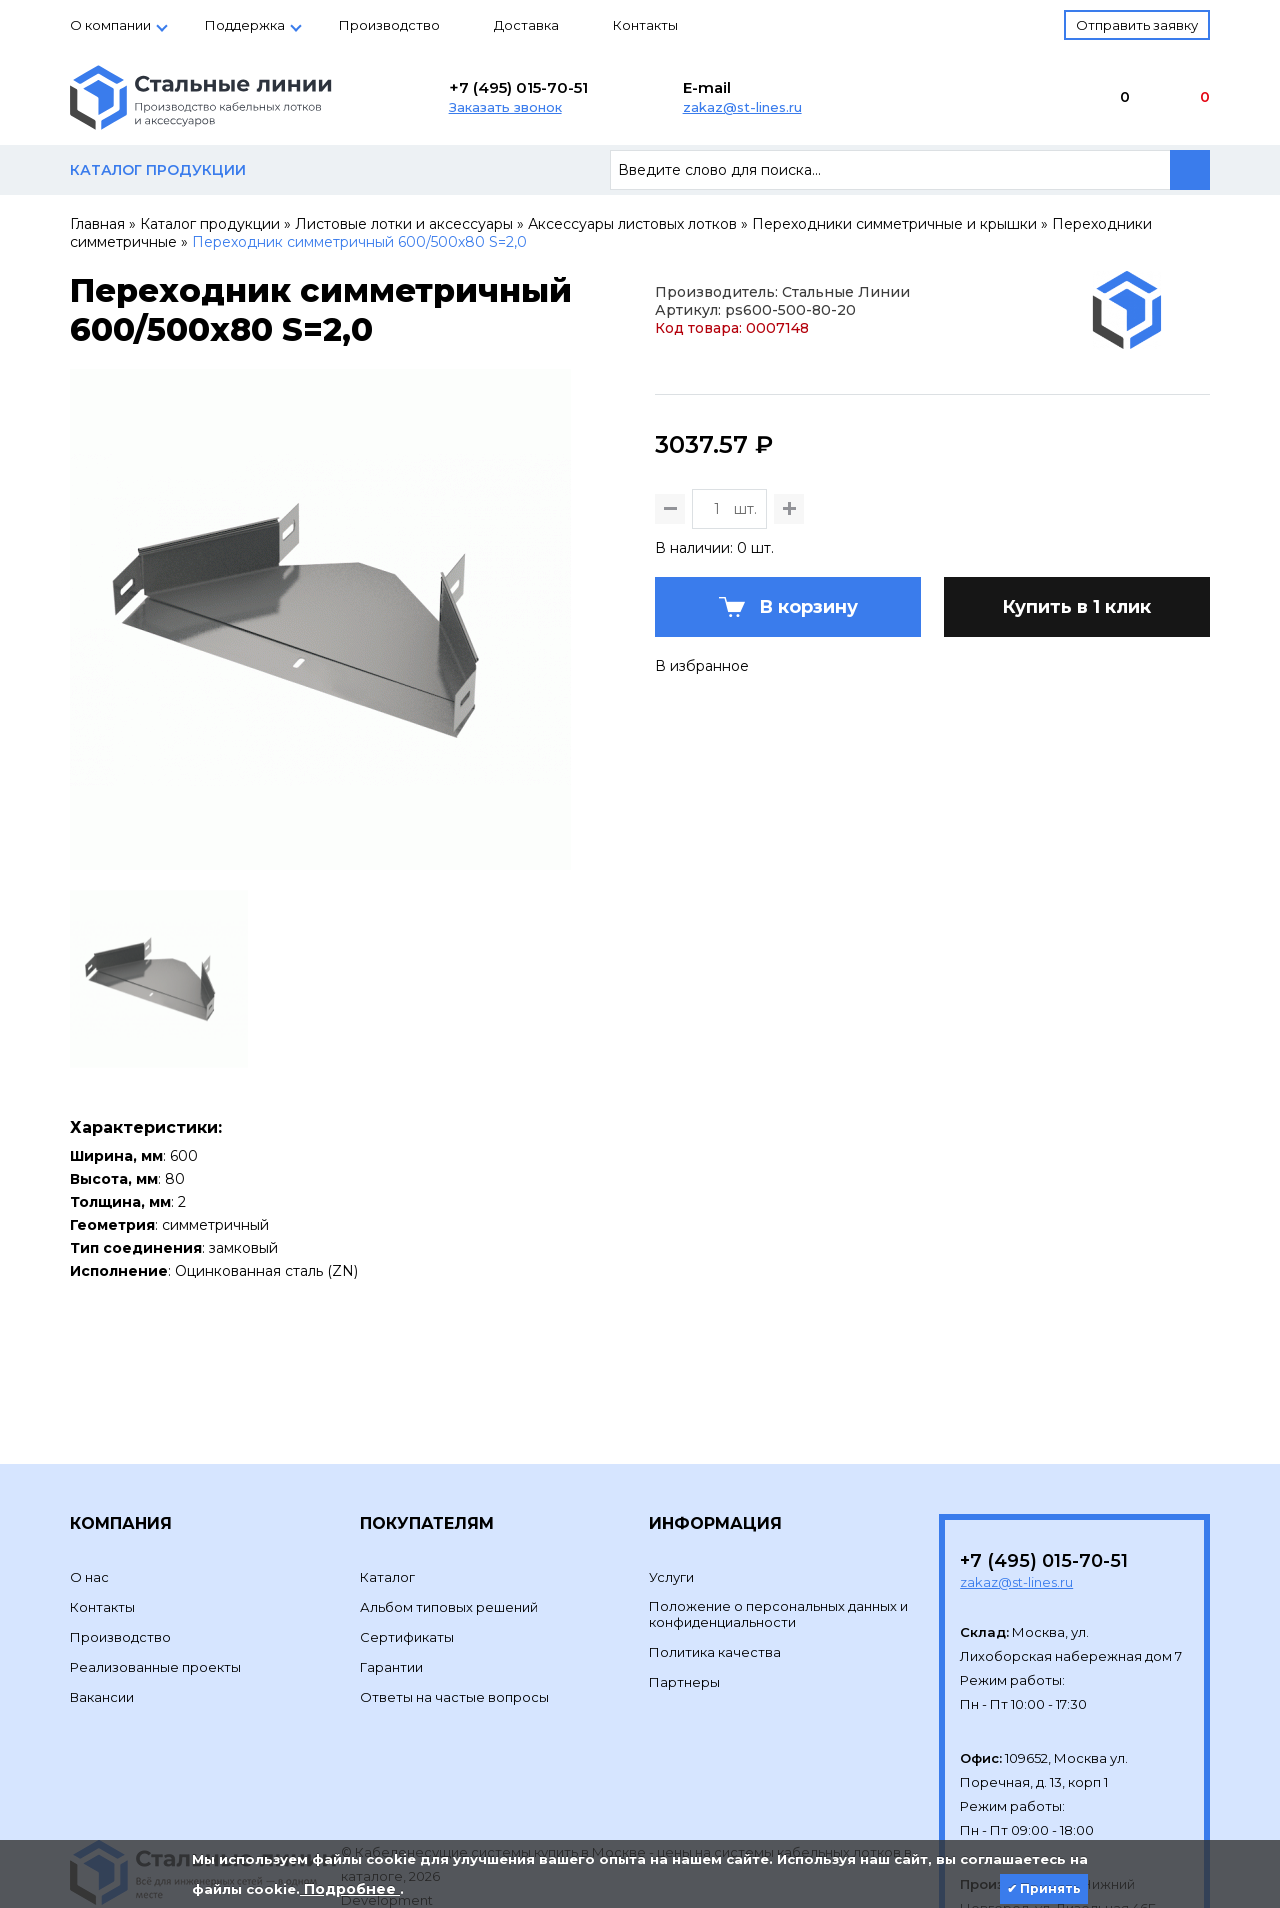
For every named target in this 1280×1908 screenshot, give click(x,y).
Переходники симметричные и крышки (894, 224)
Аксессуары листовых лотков (632, 224)
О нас (89, 1479)
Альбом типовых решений (449, 1509)
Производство (389, 25)
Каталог (387, 1479)
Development (388, 1802)
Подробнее (350, 1889)
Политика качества (715, 1554)
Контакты (645, 25)
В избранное (702, 764)
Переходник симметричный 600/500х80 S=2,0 (359, 242)
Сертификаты (407, 1539)
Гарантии (391, 1569)
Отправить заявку (1137, 25)
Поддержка (245, 25)
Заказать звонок (505, 107)
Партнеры (684, 1584)
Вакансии (102, 1599)
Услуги (671, 1479)
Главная (97, 224)
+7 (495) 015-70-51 (518, 87)
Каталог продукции (210, 224)
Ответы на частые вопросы (454, 1599)
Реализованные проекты (155, 1569)
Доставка (526, 25)
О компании (110, 25)
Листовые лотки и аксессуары (404, 224)
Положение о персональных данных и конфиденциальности (778, 1516)
